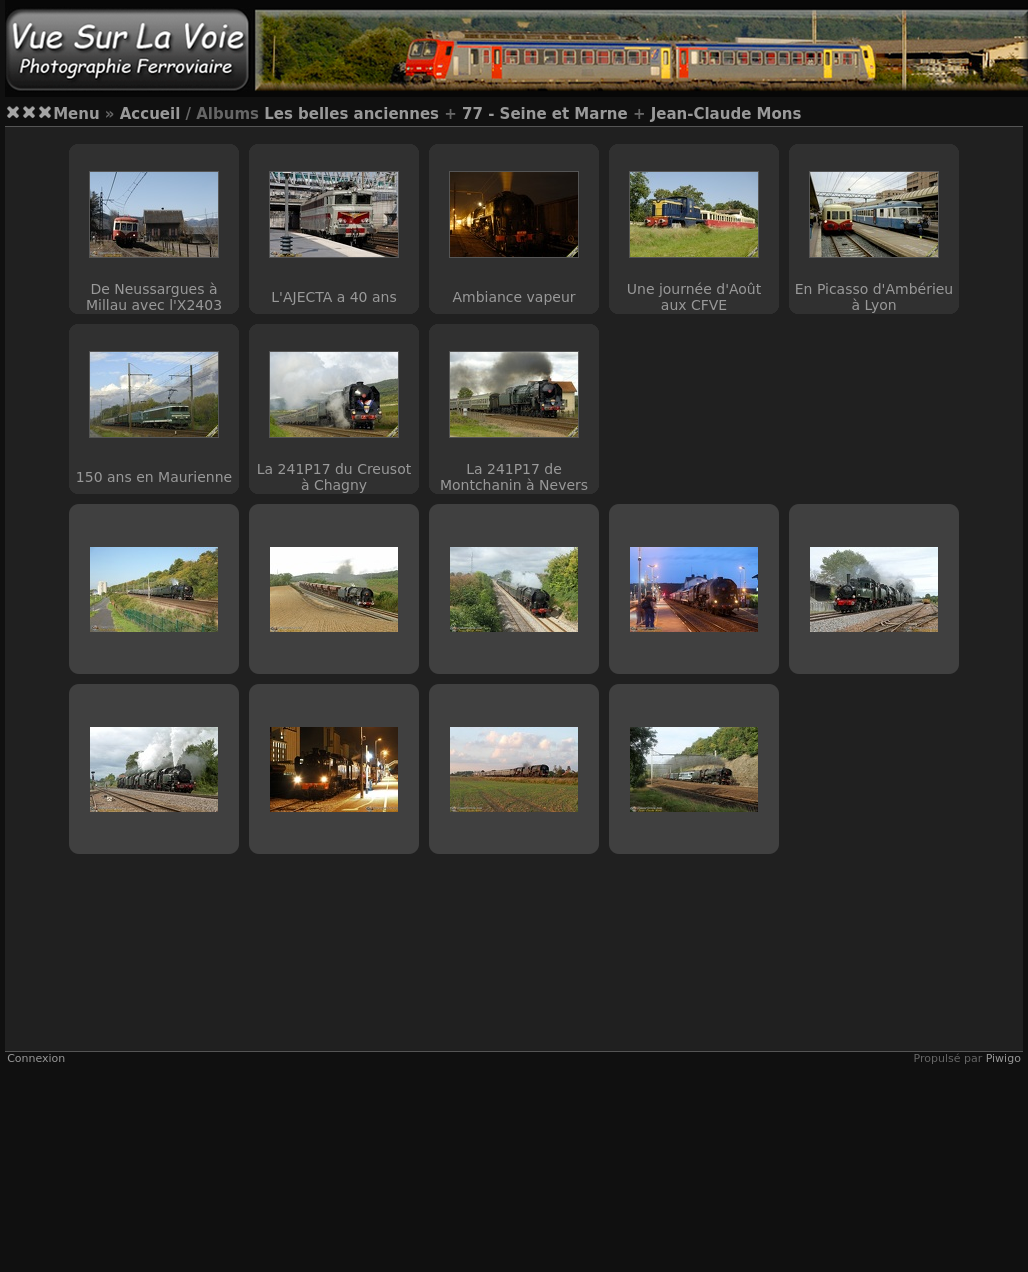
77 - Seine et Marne (545, 114)
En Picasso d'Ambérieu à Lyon (874, 297)
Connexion (36, 1058)
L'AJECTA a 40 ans (333, 297)
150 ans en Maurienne (154, 477)
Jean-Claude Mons (726, 114)
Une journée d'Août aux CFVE (694, 297)
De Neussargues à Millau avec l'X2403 (154, 297)
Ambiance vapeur (513, 297)
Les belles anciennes (351, 114)
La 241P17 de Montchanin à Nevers (514, 477)
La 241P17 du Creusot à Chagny (334, 477)
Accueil (150, 114)
